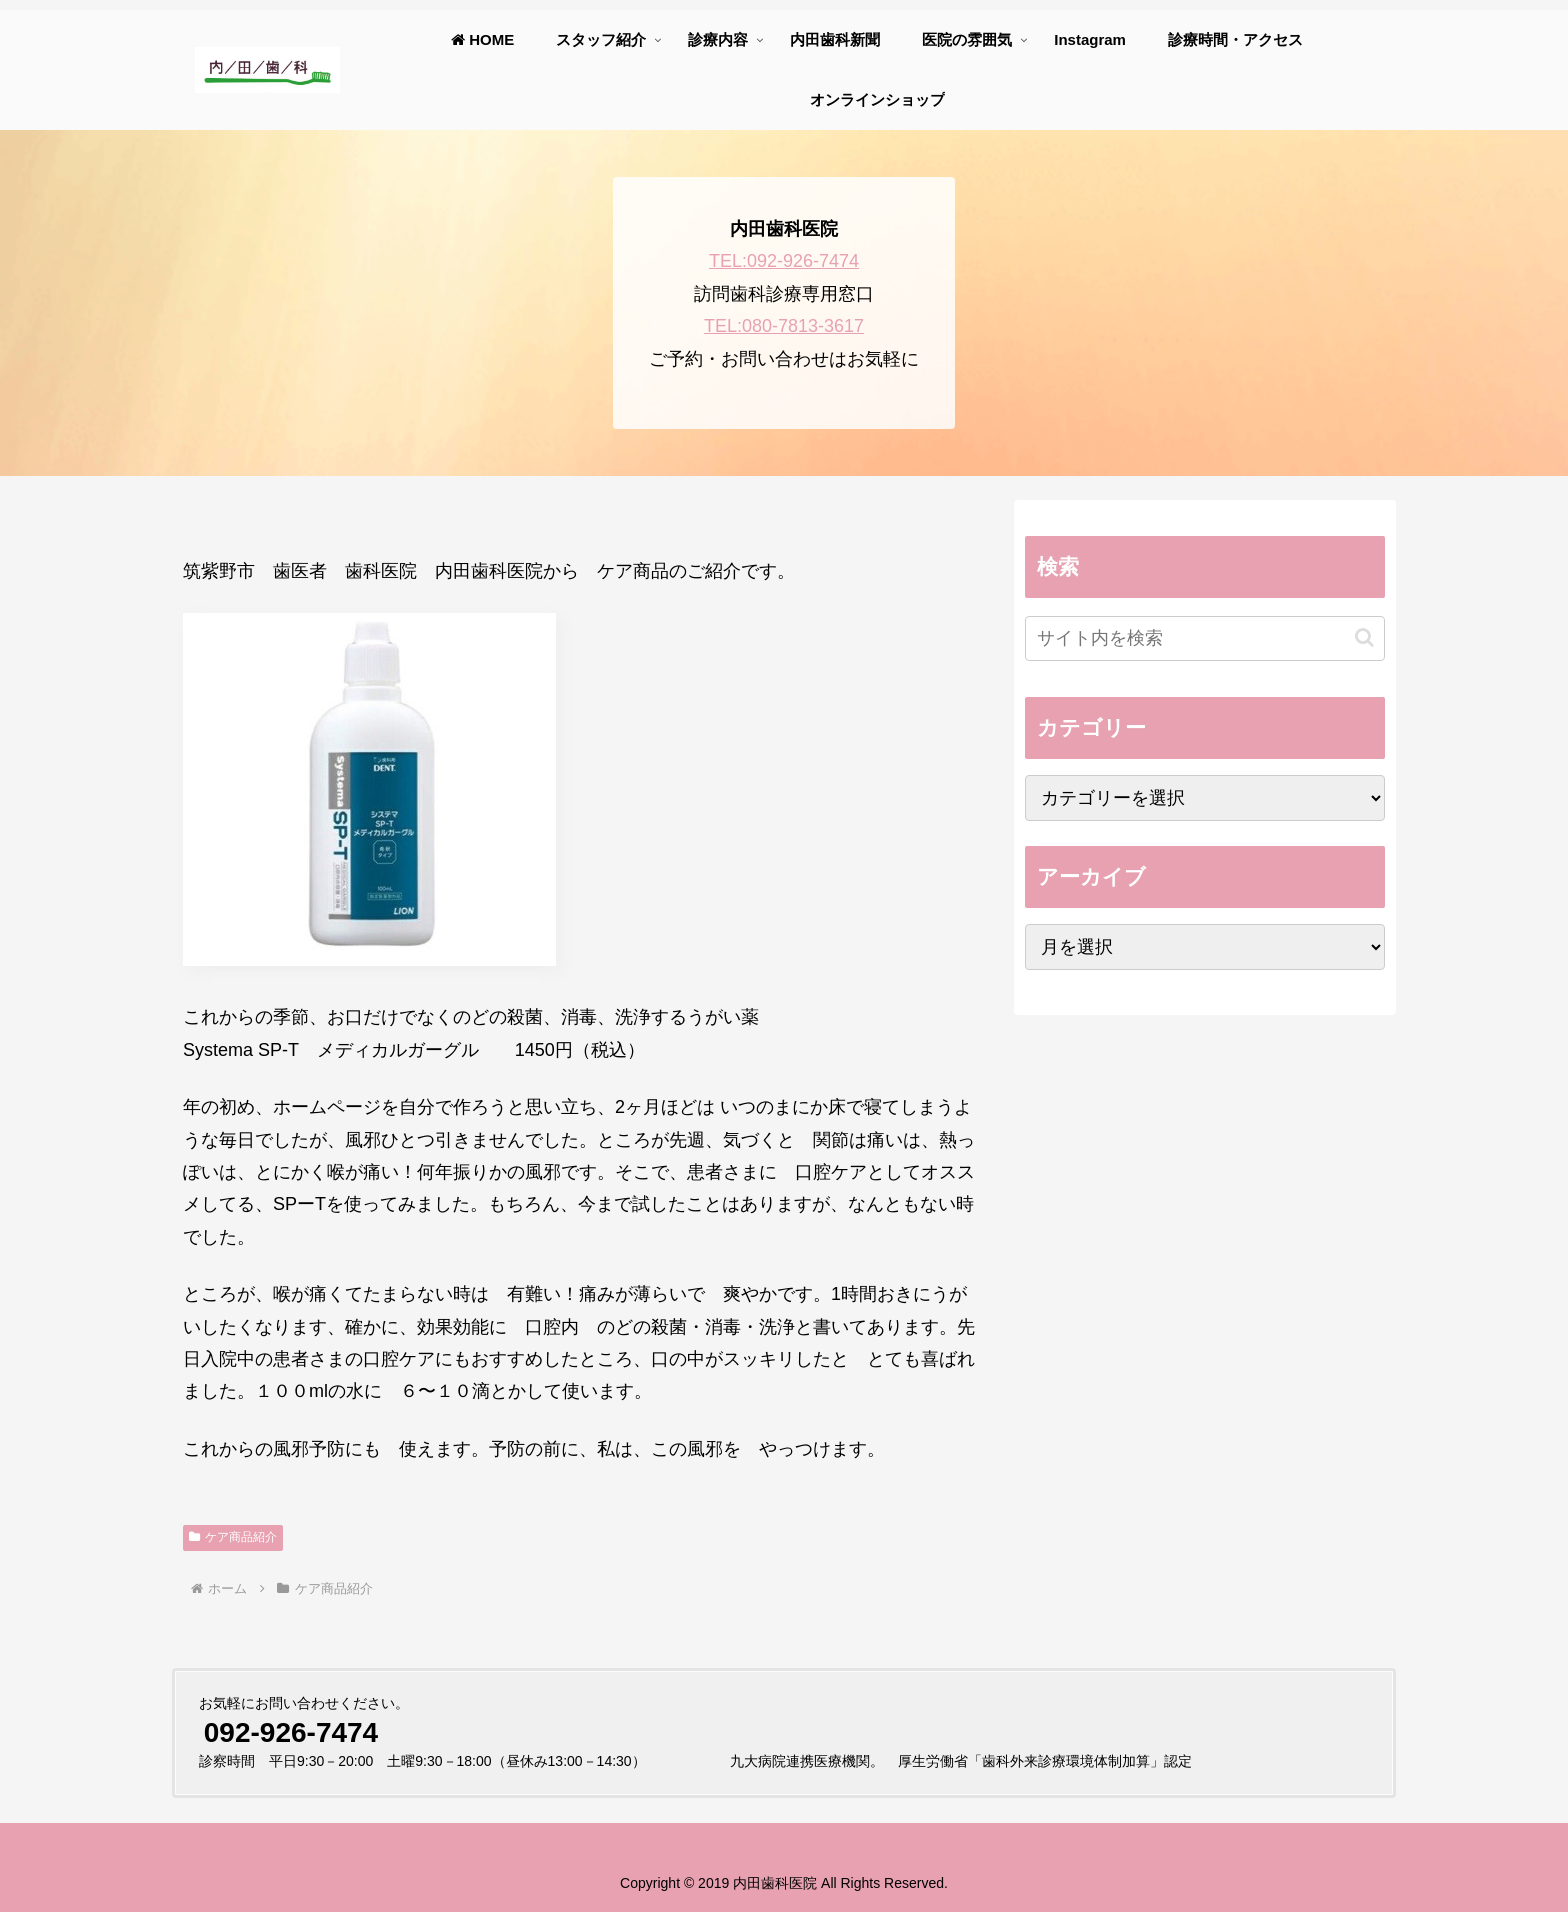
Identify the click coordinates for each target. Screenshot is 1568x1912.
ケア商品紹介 (233, 1537)
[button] (1364, 637)
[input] (1205, 638)
